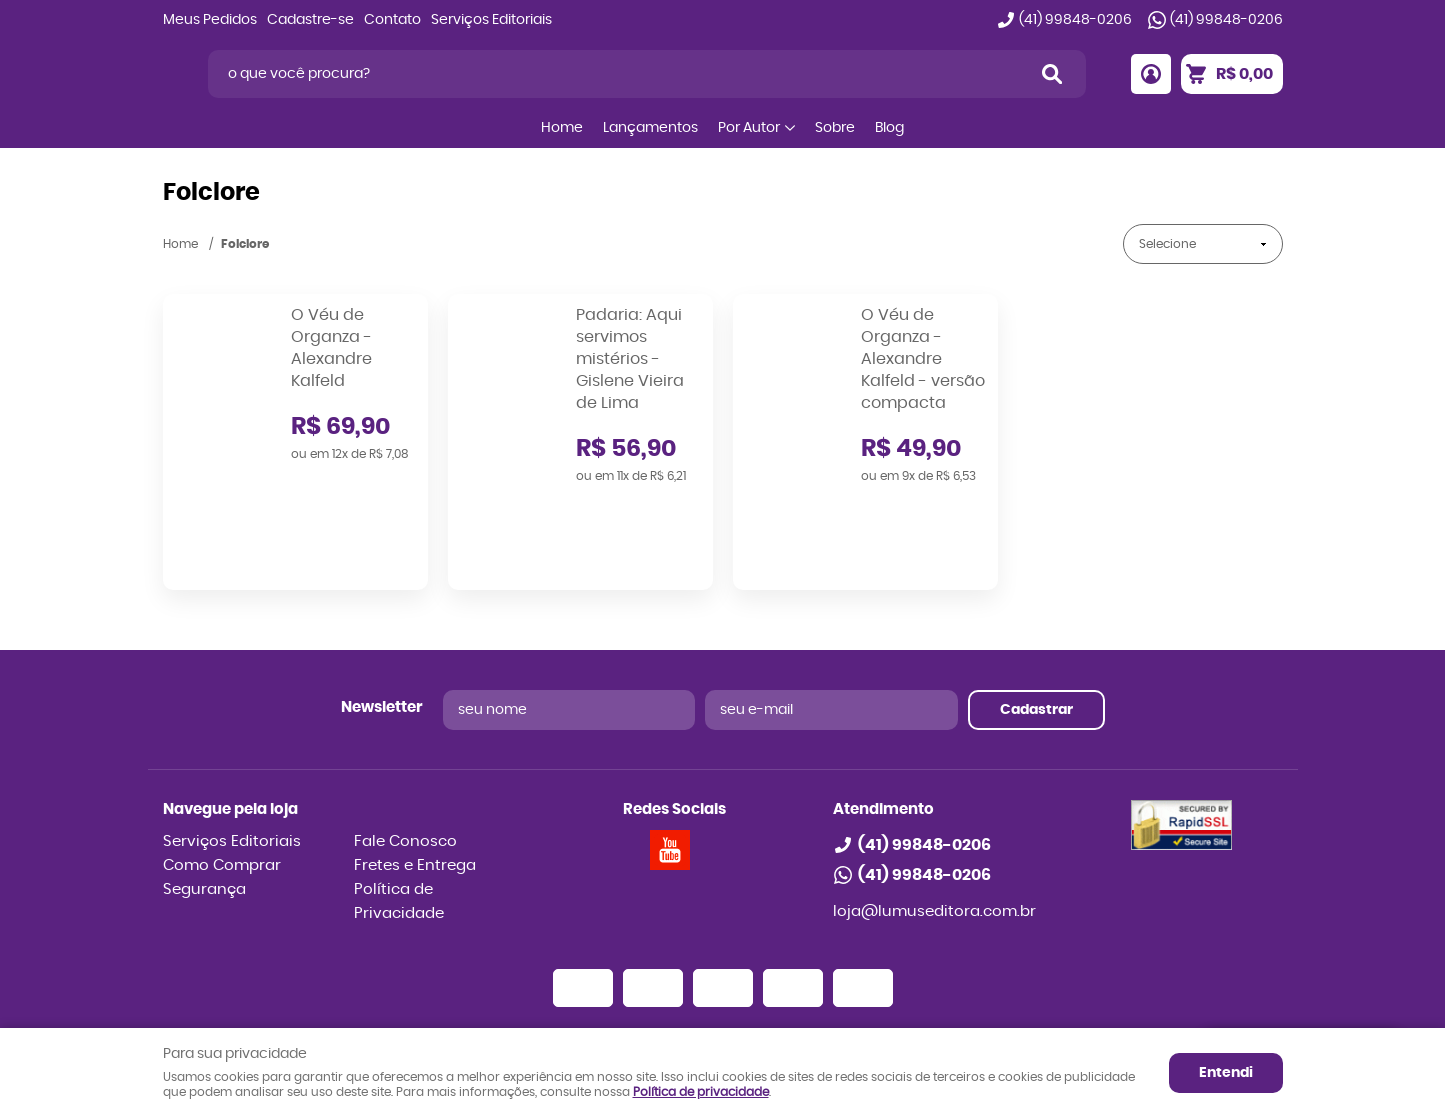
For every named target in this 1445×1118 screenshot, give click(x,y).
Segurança (204, 794)
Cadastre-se (310, 20)
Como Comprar (222, 770)
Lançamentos (650, 128)
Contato (392, 20)
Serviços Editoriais (491, 20)
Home (562, 128)
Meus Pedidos (210, 20)
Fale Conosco (405, 746)
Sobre (835, 128)
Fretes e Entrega (415, 770)
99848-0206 (1075, 20)
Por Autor (749, 128)
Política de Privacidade (399, 806)
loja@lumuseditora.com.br (934, 816)
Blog (889, 128)
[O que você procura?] (1052, 74)
